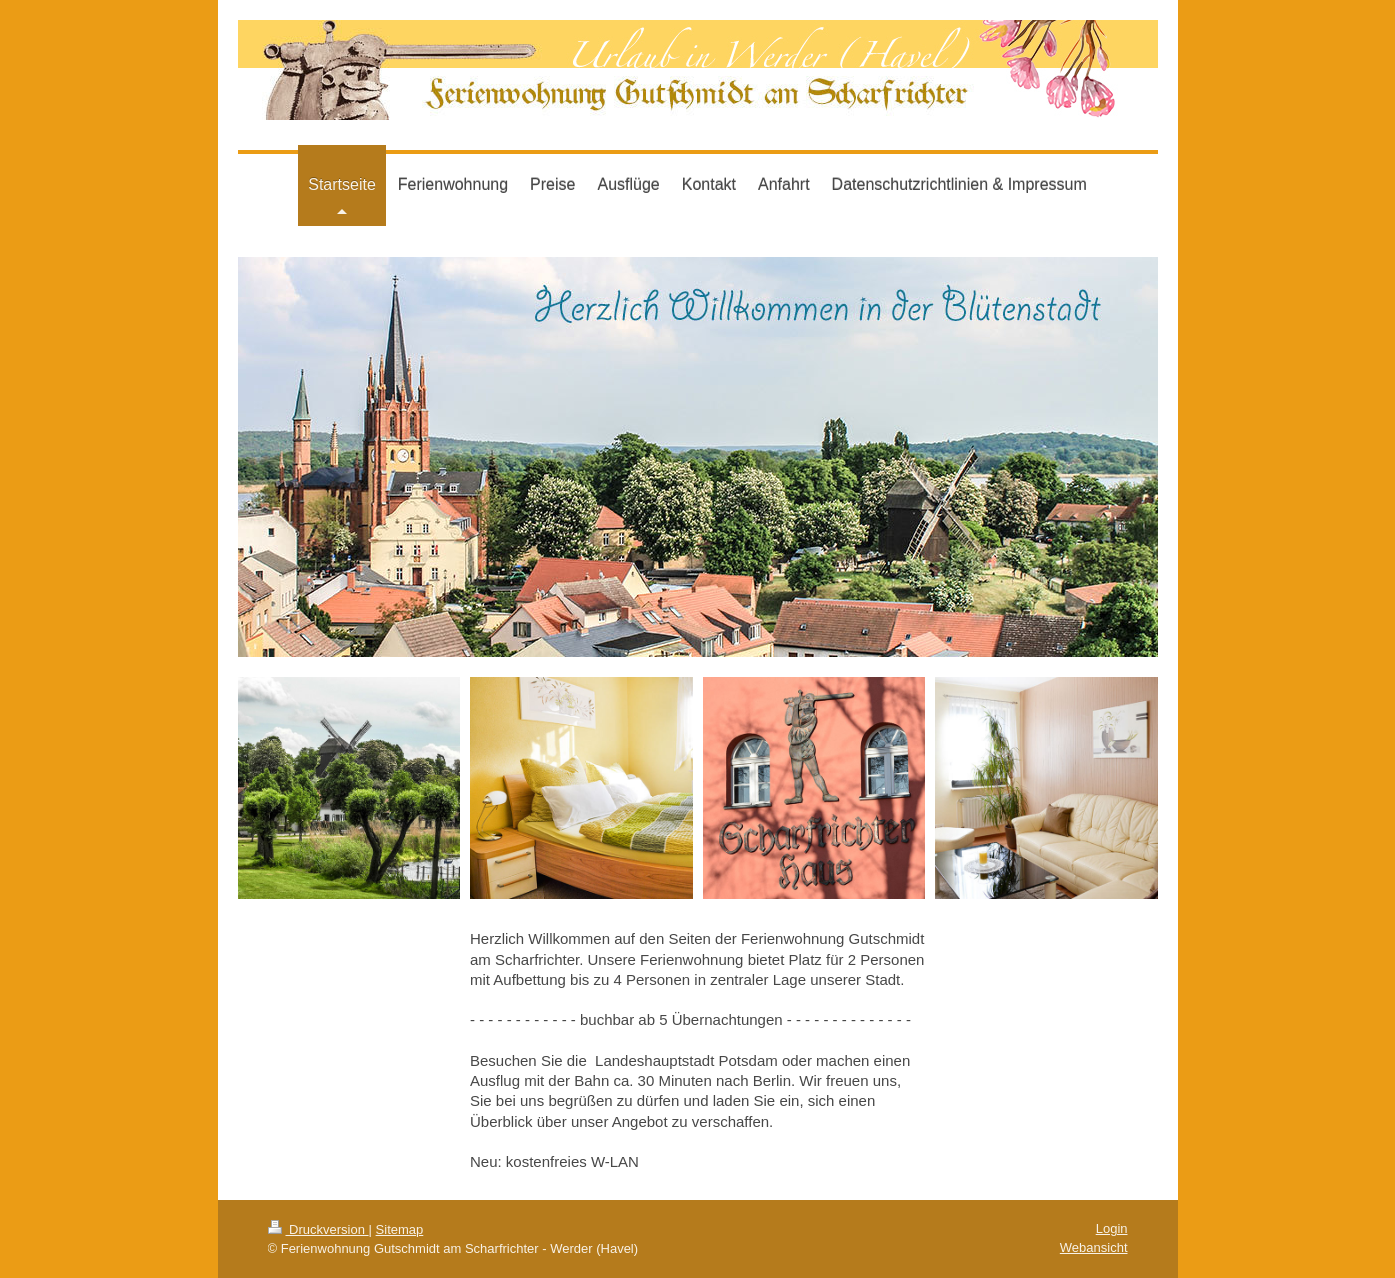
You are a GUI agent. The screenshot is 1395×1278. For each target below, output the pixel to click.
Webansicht (1094, 1247)
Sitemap (400, 1229)
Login (1112, 1228)
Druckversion (318, 1229)
